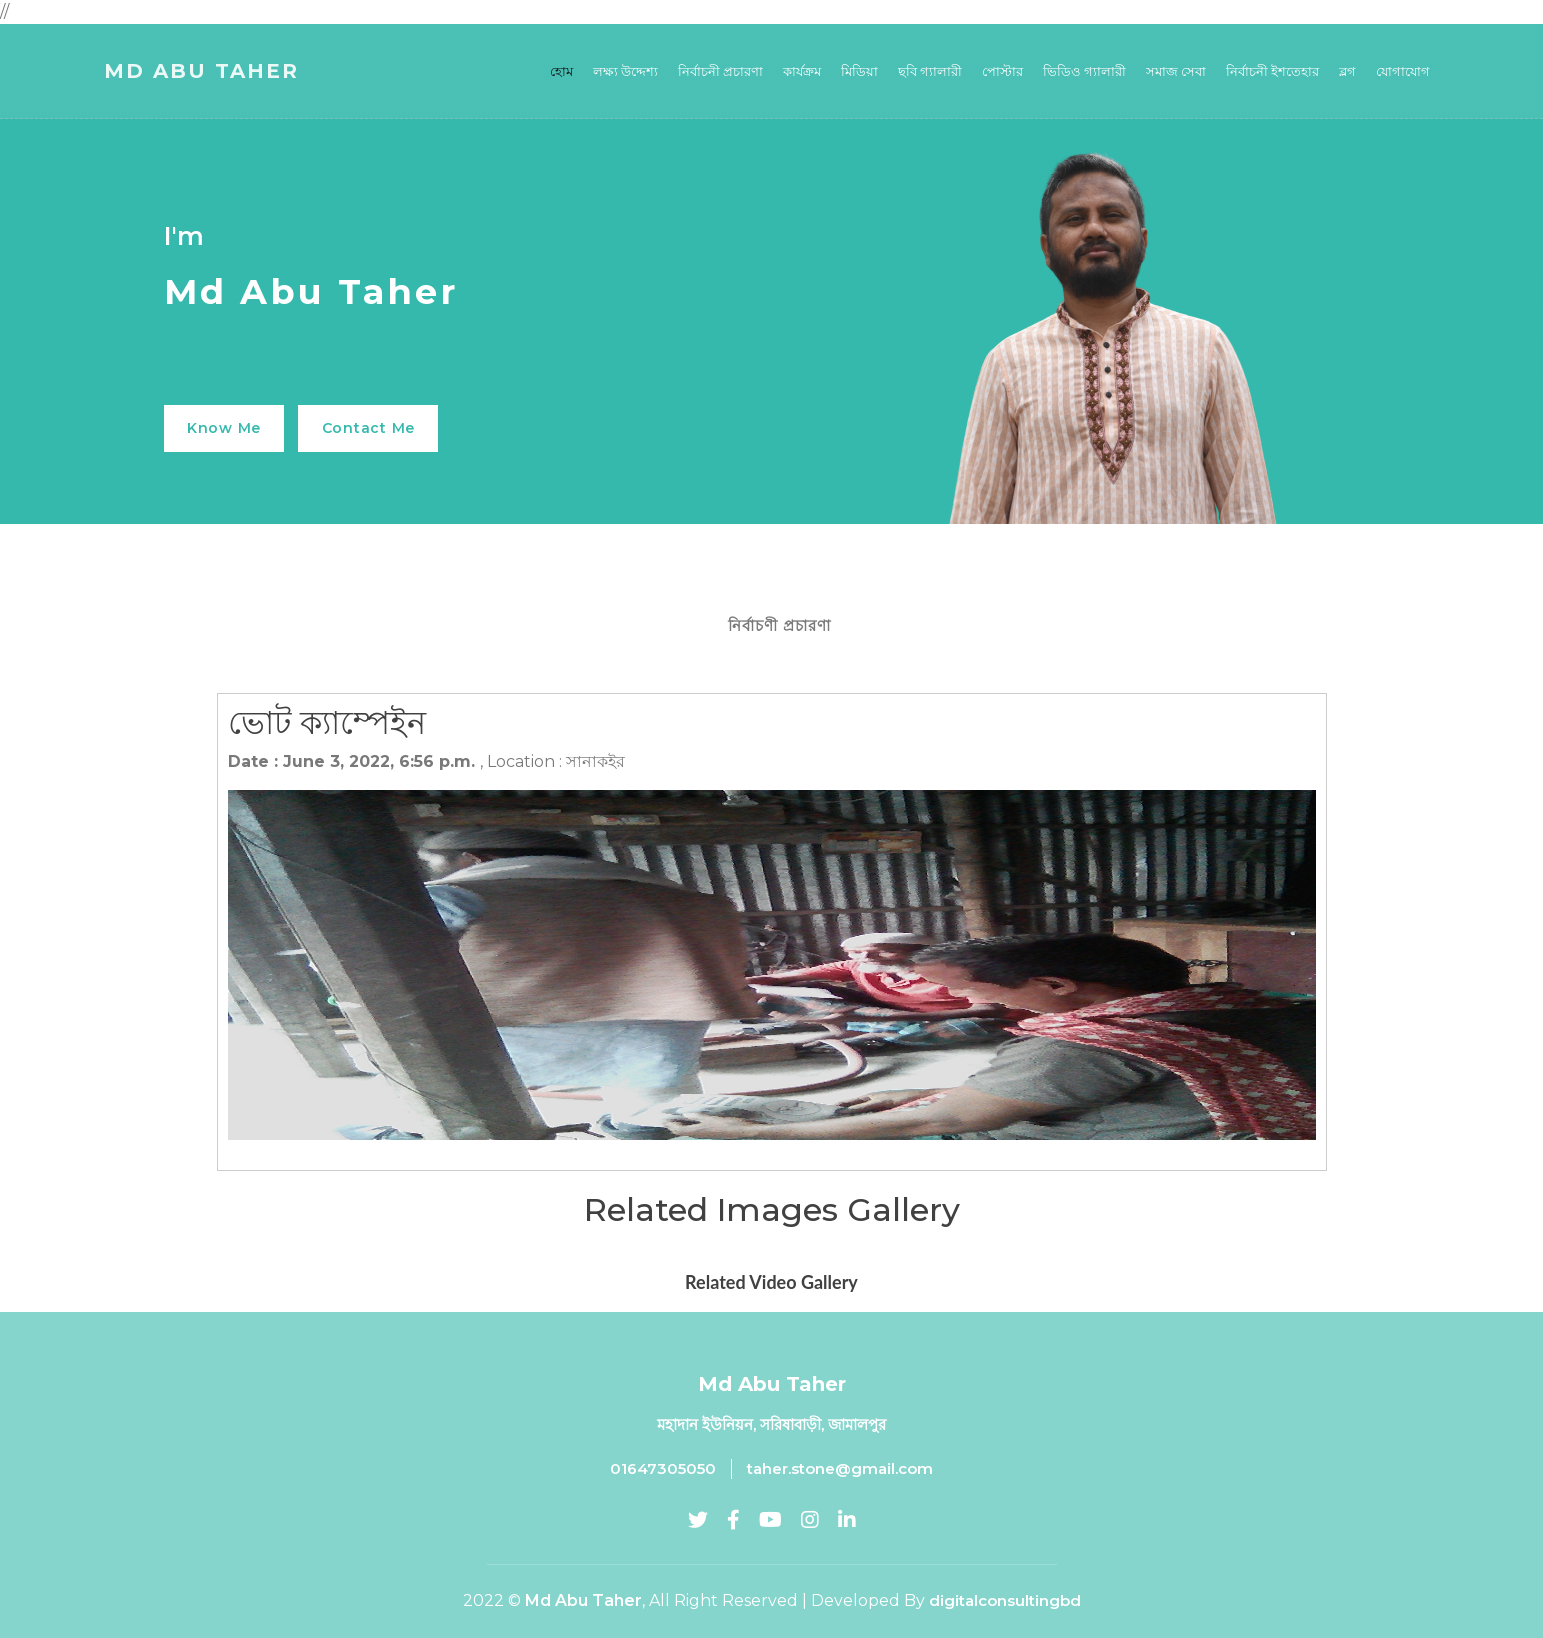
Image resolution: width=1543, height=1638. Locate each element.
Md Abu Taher (201, 73)
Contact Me (383, 428)
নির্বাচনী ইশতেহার (1272, 73)
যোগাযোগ (1403, 73)
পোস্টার (1002, 73)
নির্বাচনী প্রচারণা (720, 73)
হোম (561, 73)
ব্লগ (1347, 73)
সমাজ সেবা (1176, 73)
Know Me (229, 428)
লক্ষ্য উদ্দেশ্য (625, 73)
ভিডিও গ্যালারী (1084, 73)
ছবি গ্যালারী (930, 73)
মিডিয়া (859, 73)
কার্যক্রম (802, 73)
